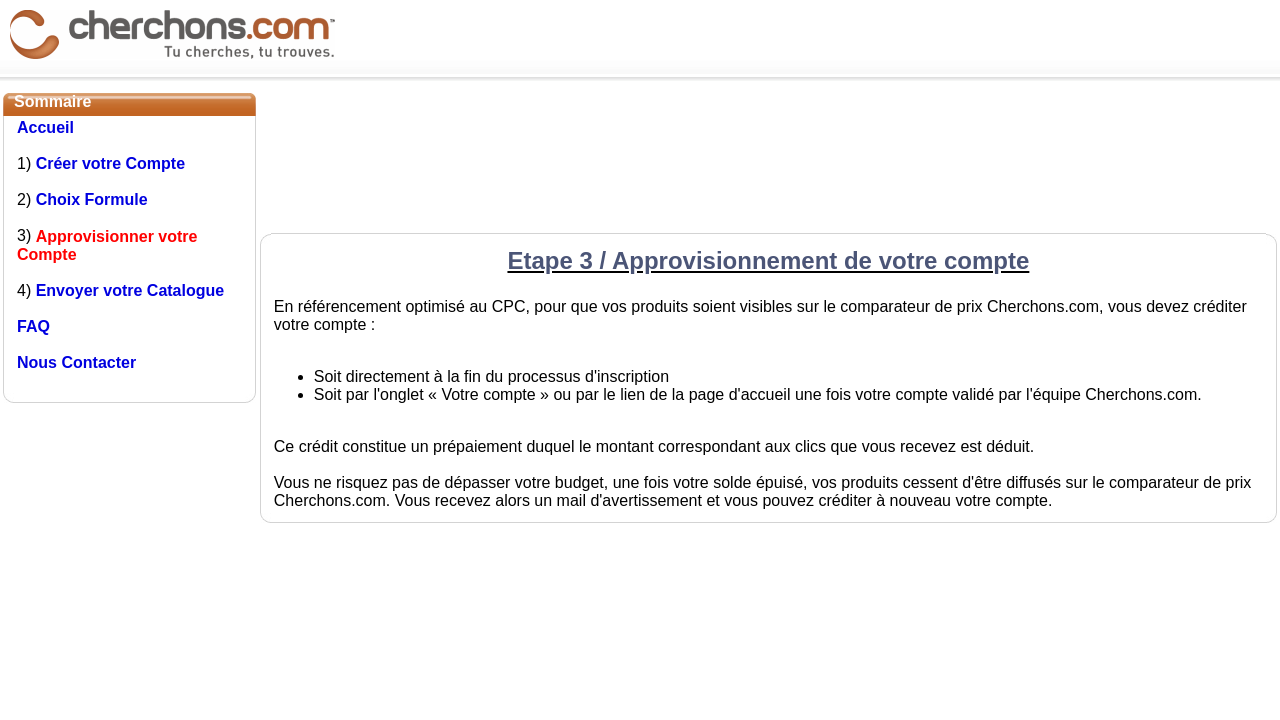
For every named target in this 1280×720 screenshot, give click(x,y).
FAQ (33, 326)
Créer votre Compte (110, 163)
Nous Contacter (76, 362)
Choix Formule (92, 199)
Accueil (45, 127)
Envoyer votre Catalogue (130, 290)
